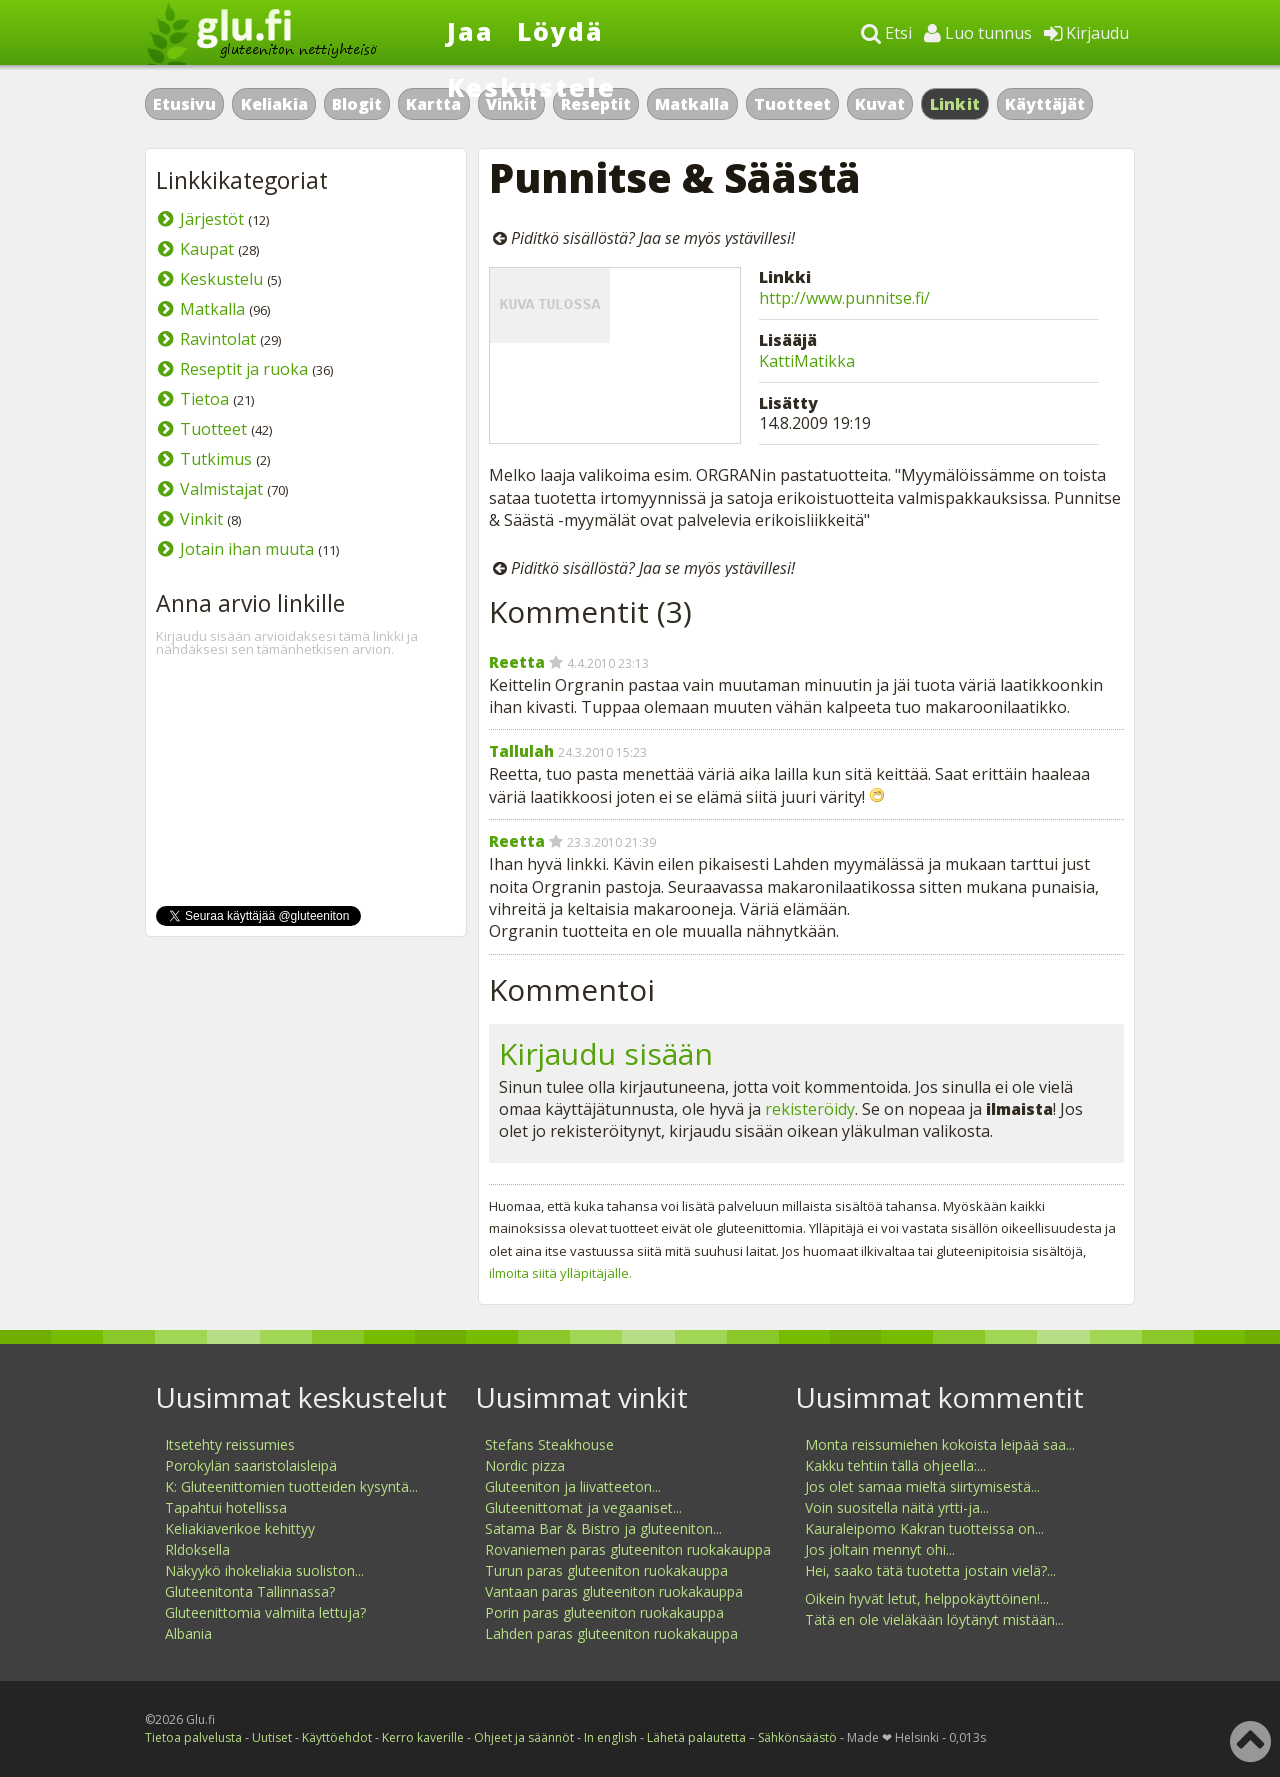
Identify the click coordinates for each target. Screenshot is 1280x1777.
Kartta (433, 104)
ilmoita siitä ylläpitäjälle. (560, 1273)
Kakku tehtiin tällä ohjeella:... (895, 1465)
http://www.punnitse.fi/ (844, 298)
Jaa (470, 31)
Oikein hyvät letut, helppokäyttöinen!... (927, 1598)
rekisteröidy (810, 1109)
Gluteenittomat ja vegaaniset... (583, 1507)
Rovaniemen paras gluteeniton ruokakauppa (628, 1549)
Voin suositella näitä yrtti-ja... (897, 1507)
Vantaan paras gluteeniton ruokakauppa (614, 1591)
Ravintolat (218, 339)
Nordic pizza (525, 1465)
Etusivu (184, 104)
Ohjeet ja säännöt (524, 1737)
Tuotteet (792, 104)
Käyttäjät (1045, 104)
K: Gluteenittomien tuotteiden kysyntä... (291, 1486)
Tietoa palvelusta (193, 1737)
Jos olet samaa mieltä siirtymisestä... (922, 1486)
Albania (188, 1633)
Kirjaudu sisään (606, 1053)
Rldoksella (197, 1549)
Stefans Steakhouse (549, 1444)
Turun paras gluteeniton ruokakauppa (606, 1570)
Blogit (357, 104)
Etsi (886, 33)
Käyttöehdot (337, 1737)
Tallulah (521, 751)
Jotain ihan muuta (247, 549)
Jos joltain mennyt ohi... (880, 1549)
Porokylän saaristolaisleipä (251, 1465)
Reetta (517, 662)
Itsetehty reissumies (230, 1444)
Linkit (955, 104)
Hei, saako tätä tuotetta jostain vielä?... (930, 1570)
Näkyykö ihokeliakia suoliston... (264, 1570)
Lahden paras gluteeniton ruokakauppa (611, 1633)
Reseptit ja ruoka (244, 369)
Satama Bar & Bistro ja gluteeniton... (603, 1528)
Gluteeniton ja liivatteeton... (573, 1486)
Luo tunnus (978, 33)
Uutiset (272, 1737)
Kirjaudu (1086, 33)
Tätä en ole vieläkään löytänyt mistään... (934, 1619)
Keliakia (274, 104)
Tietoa (204, 399)
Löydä (560, 31)
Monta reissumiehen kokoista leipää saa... (940, 1444)
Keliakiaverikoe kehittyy (240, 1528)
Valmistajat (221, 489)
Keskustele (531, 87)
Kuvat (880, 104)
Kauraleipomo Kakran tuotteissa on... (924, 1528)
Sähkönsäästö (797, 1737)
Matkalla (692, 104)
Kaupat (207, 249)
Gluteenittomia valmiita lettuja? (265, 1612)
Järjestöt (212, 219)
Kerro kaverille (423, 1737)
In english (610, 1737)
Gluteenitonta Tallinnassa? (250, 1591)
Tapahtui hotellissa (226, 1507)
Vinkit (201, 519)
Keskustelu (221, 279)
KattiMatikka (807, 361)
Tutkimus (216, 459)
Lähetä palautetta (696, 1737)
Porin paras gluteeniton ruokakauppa (604, 1612)
